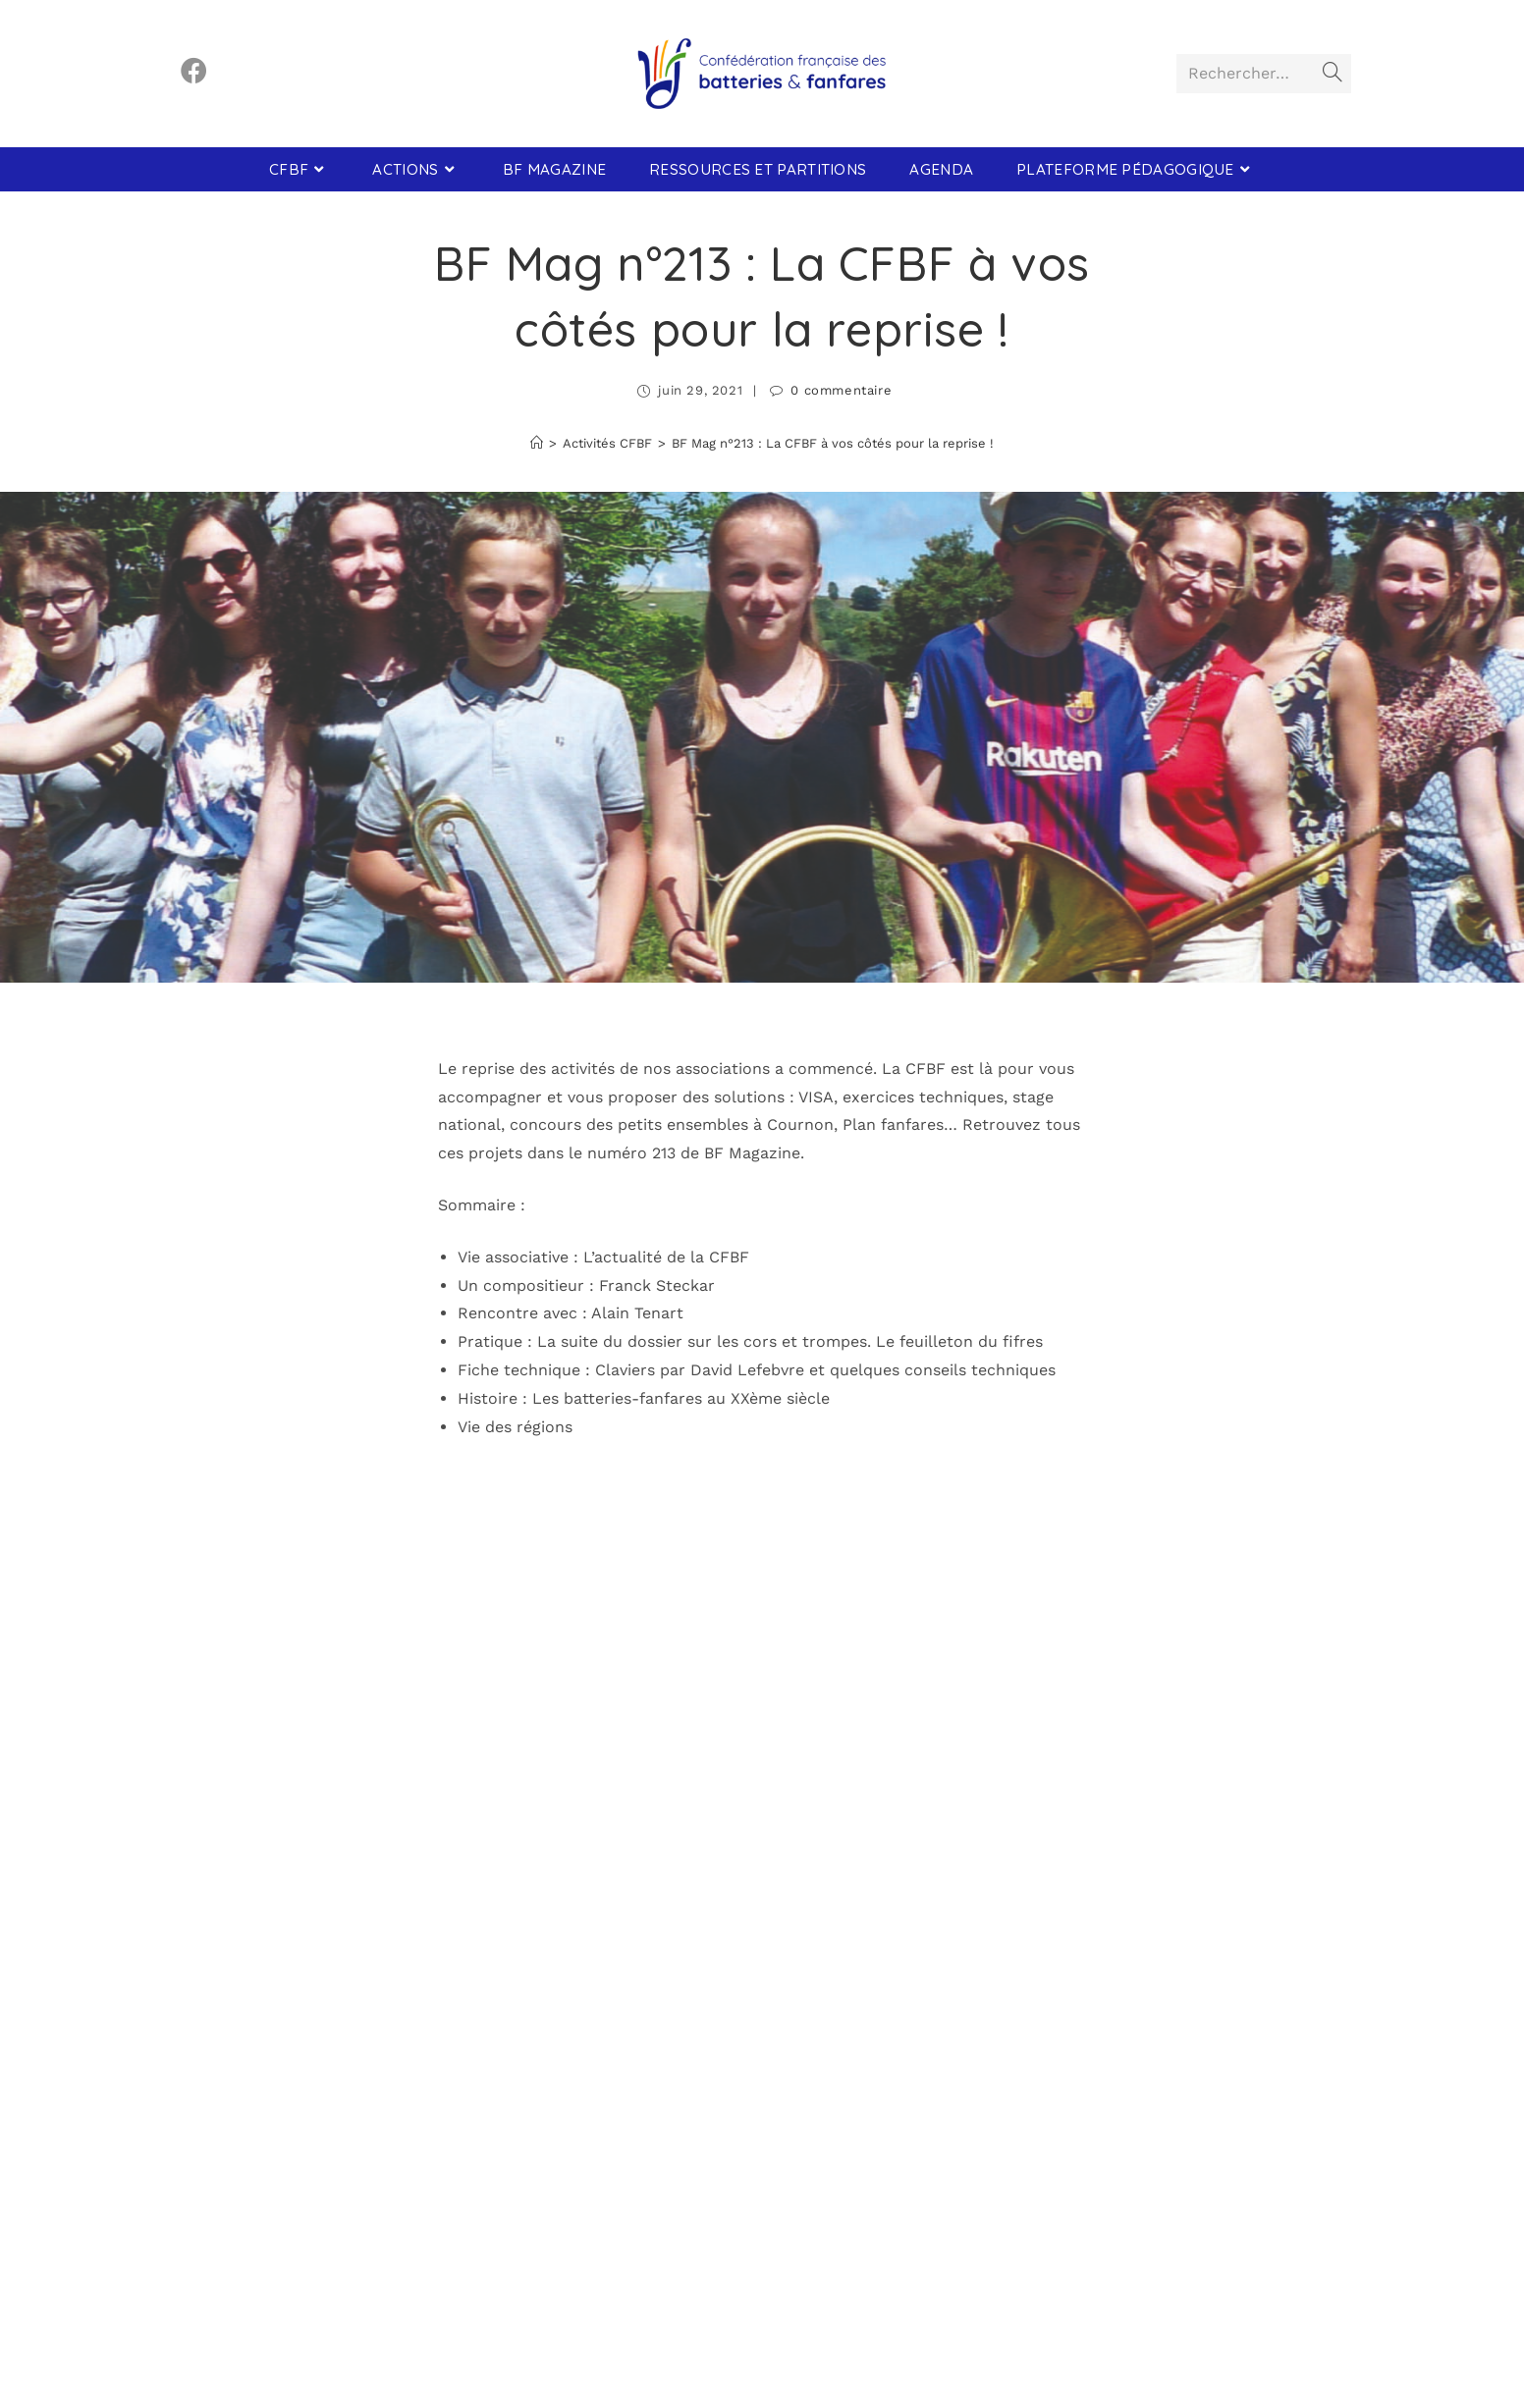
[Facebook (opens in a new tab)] (194, 71)
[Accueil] (536, 443)
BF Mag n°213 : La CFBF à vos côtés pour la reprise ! (833, 443)
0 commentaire (841, 390)
